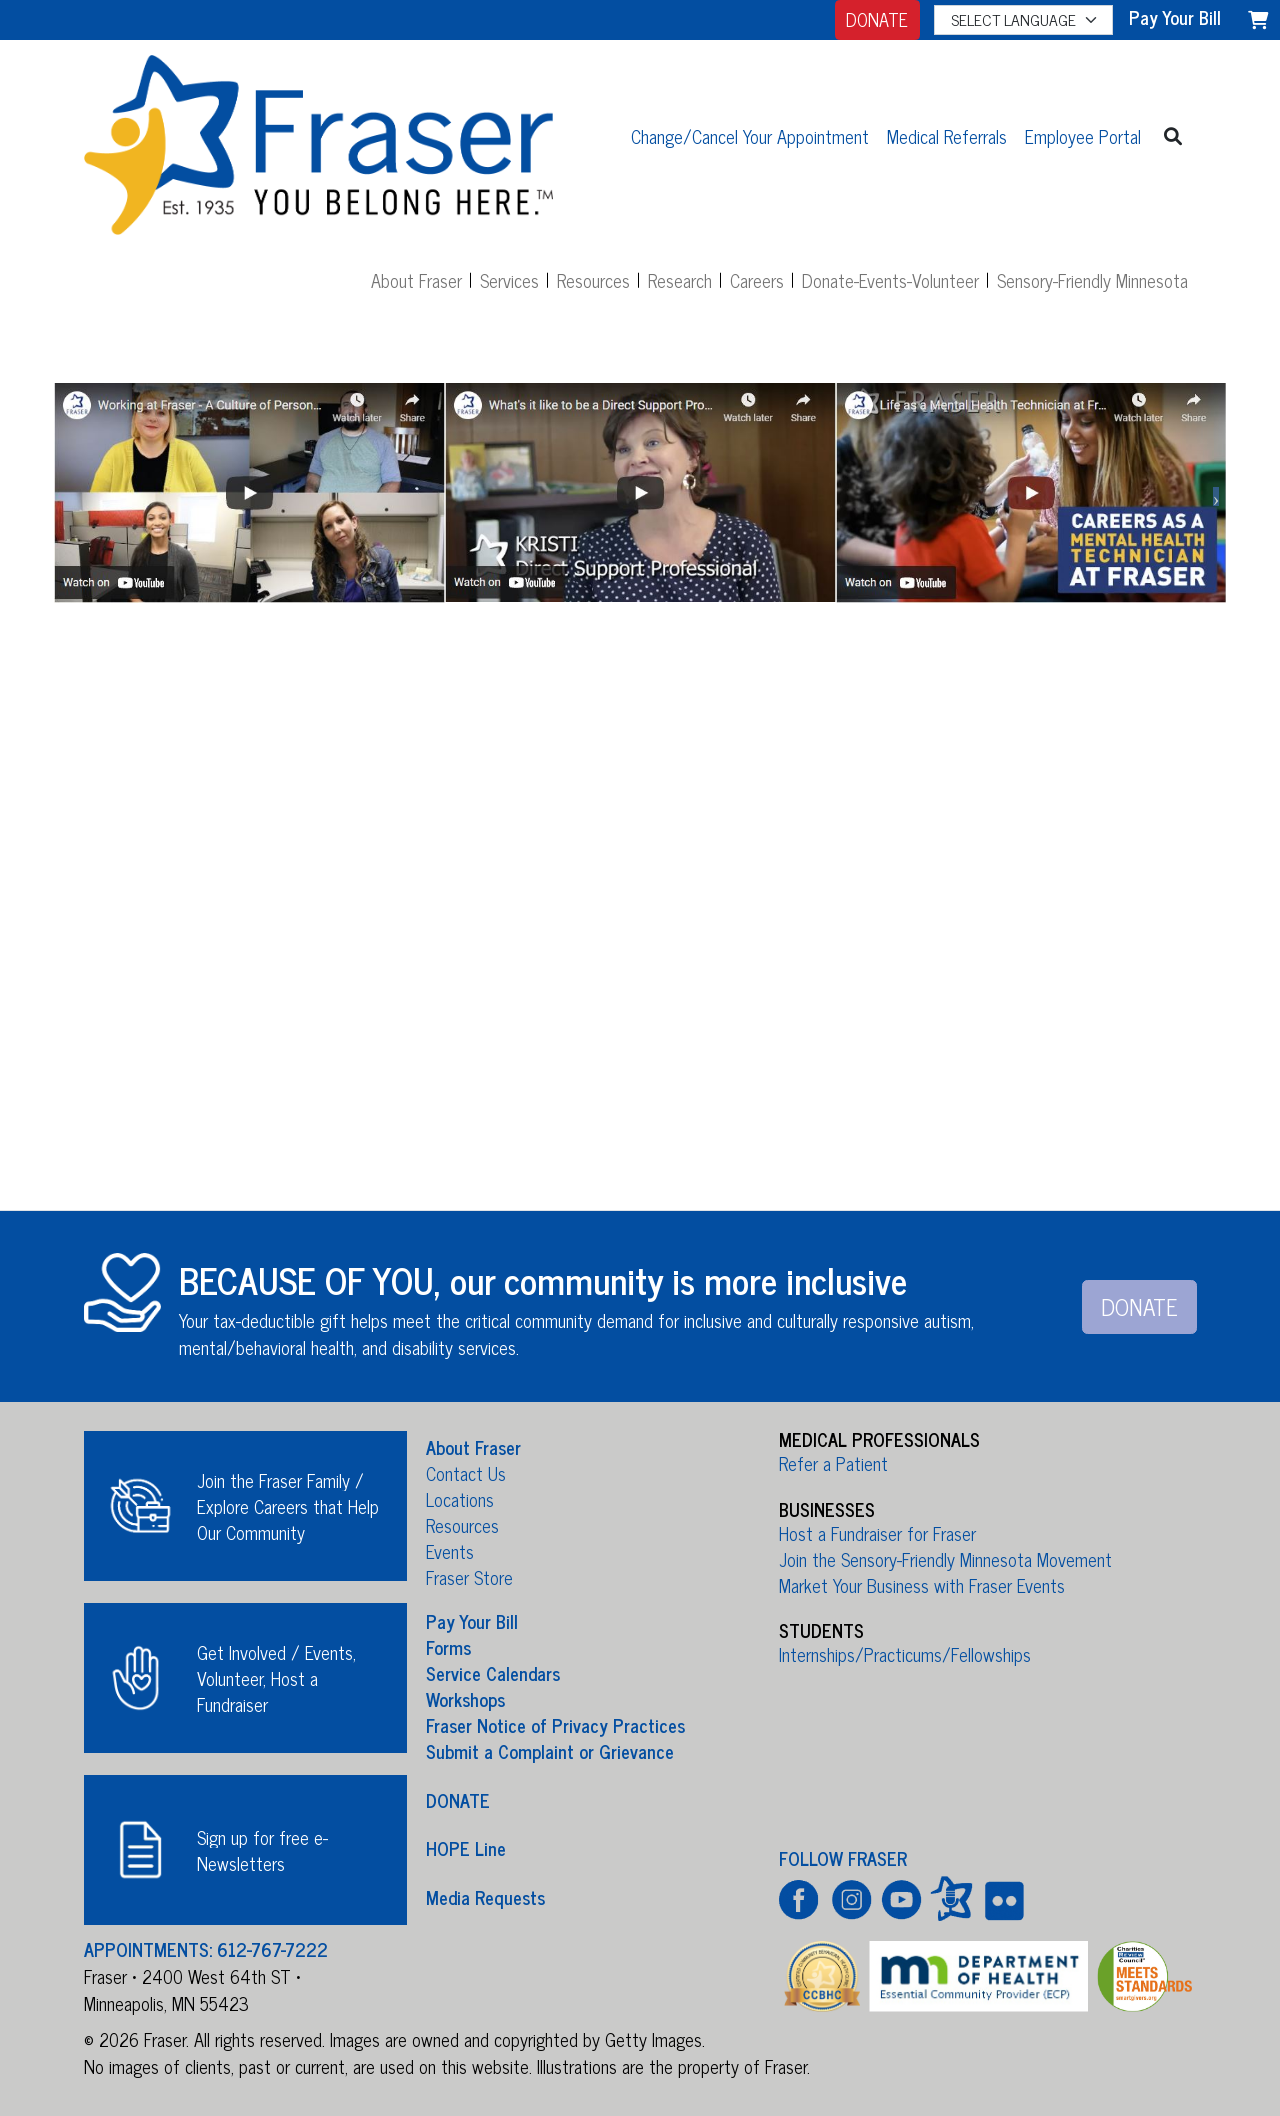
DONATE (877, 19)
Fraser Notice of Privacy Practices (555, 1725)
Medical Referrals (947, 136)
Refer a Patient (833, 1463)
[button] (1173, 135)
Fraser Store (469, 1577)
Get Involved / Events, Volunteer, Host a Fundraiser (276, 1678)
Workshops (465, 1699)
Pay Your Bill (472, 1621)
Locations (460, 1499)
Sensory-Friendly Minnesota (1092, 280)
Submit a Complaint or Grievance (550, 1751)
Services (509, 280)
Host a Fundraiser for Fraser (877, 1533)
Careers (757, 280)
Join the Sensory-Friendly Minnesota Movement (945, 1559)
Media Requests (485, 1896)
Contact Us (466, 1473)
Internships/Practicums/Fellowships (905, 1654)
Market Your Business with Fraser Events (922, 1585)
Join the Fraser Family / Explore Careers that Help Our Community (288, 1506)
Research (680, 280)
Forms (448, 1647)
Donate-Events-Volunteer (890, 280)
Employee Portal (1083, 136)
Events (450, 1551)
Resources (593, 280)
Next (1216, 497)
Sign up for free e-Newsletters (262, 1850)
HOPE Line (466, 1848)
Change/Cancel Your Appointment (750, 136)
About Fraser (416, 280)
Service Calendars (493, 1673)
